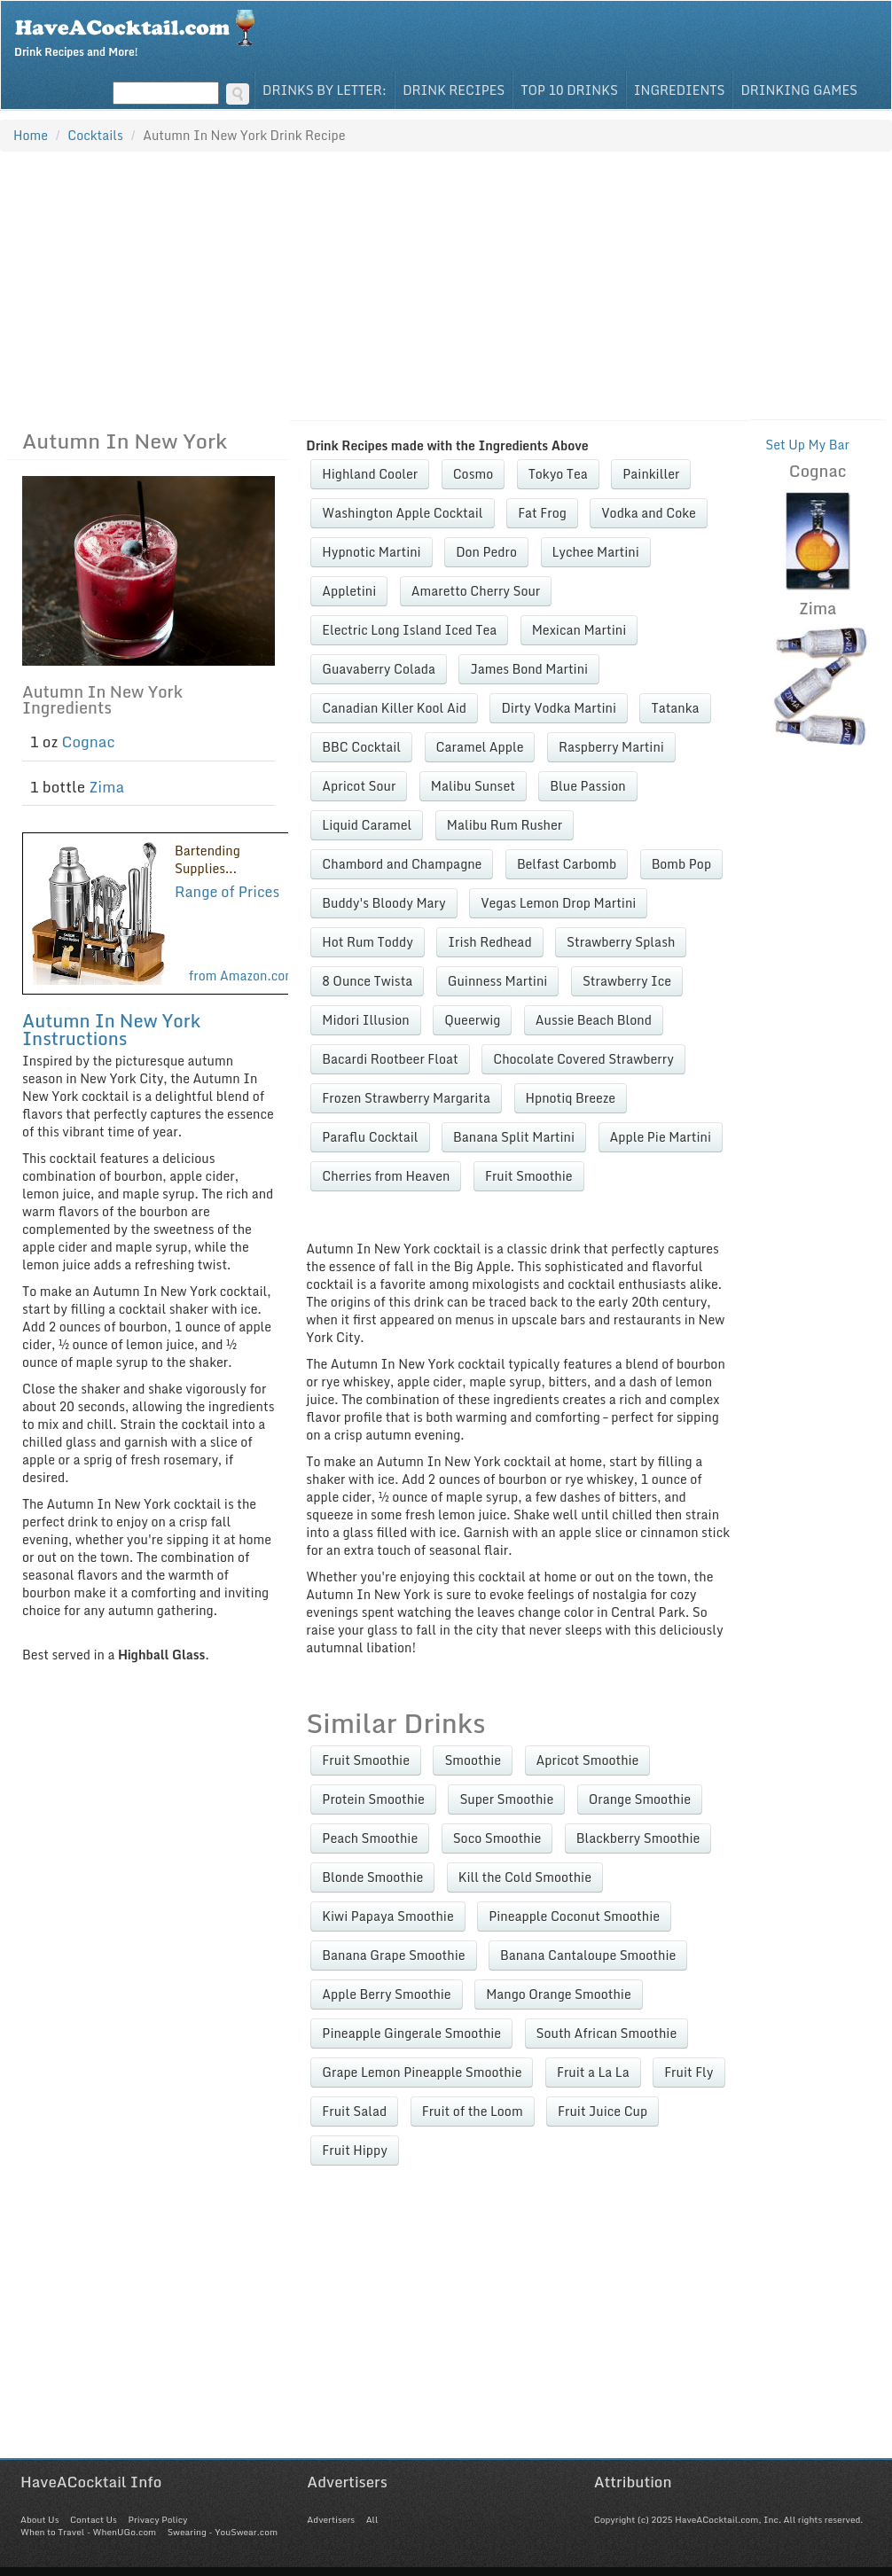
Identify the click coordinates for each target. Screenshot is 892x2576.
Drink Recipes (454, 90)
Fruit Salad (354, 2111)
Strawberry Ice (627, 981)
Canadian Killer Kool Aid (394, 708)
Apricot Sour (358, 786)
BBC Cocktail (361, 747)
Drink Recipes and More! (140, 32)
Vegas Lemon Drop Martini (558, 903)
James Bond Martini (529, 669)
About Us (39, 2519)
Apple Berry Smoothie (386, 1994)
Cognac (88, 741)
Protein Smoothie (373, 1799)
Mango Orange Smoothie (558, 1994)
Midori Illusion (365, 1020)
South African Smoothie (606, 2033)
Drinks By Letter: (324, 90)
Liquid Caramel (366, 825)
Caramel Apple (480, 747)
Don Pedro (486, 552)
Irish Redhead (489, 942)
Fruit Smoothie (529, 1176)
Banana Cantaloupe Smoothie (588, 1955)
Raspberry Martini (611, 747)
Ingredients (679, 90)
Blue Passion (587, 786)
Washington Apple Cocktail (402, 513)
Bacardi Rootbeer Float (390, 1059)
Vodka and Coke (648, 513)
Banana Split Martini (514, 1137)
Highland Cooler (370, 474)
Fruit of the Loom (472, 2111)
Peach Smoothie (370, 1838)
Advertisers (331, 2519)
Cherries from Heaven (386, 1176)
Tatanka (675, 708)
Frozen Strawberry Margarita (406, 1098)
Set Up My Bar (807, 444)
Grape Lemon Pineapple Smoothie (421, 2072)
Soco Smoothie (497, 1838)
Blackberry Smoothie (638, 1838)
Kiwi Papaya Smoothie (387, 1916)
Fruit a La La (593, 2072)
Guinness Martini (498, 981)
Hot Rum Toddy (367, 942)
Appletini (349, 591)
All (372, 2519)
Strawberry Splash (621, 942)
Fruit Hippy (354, 2150)
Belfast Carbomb (566, 864)
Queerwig (472, 1020)
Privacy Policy (157, 2519)
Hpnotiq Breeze (571, 1098)
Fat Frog (542, 513)
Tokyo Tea (558, 474)
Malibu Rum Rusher (504, 825)
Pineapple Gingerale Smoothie (411, 2033)
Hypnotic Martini (371, 552)
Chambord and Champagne (401, 864)
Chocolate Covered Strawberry (583, 1059)
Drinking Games (798, 90)
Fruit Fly (688, 2072)
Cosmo (473, 474)
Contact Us (93, 2519)
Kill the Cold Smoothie (524, 1877)
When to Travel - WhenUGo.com (88, 2532)
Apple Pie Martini (660, 1137)
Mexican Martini (579, 630)
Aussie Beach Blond (594, 1020)
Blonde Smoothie (372, 1877)
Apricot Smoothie (587, 1760)
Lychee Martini (595, 552)
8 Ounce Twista (367, 981)
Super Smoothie (506, 1799)
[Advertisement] (446, 285)
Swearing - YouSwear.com (223, 2532)
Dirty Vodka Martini (558, 708)
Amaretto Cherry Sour (476, 591)
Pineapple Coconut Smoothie (574, 1916)
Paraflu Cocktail (370, 1137)
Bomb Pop (681, 864)
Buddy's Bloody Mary (383, 903)
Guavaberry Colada (378, 669)
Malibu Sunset (473, 786)
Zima (106, 787)
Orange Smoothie (640, 1799)
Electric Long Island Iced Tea (409, 630)
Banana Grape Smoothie (393, 1955)
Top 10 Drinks (569, 90)
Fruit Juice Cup (602, 2111)
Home (30, 135)
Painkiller (650, 474)
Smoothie (472, 1760)
